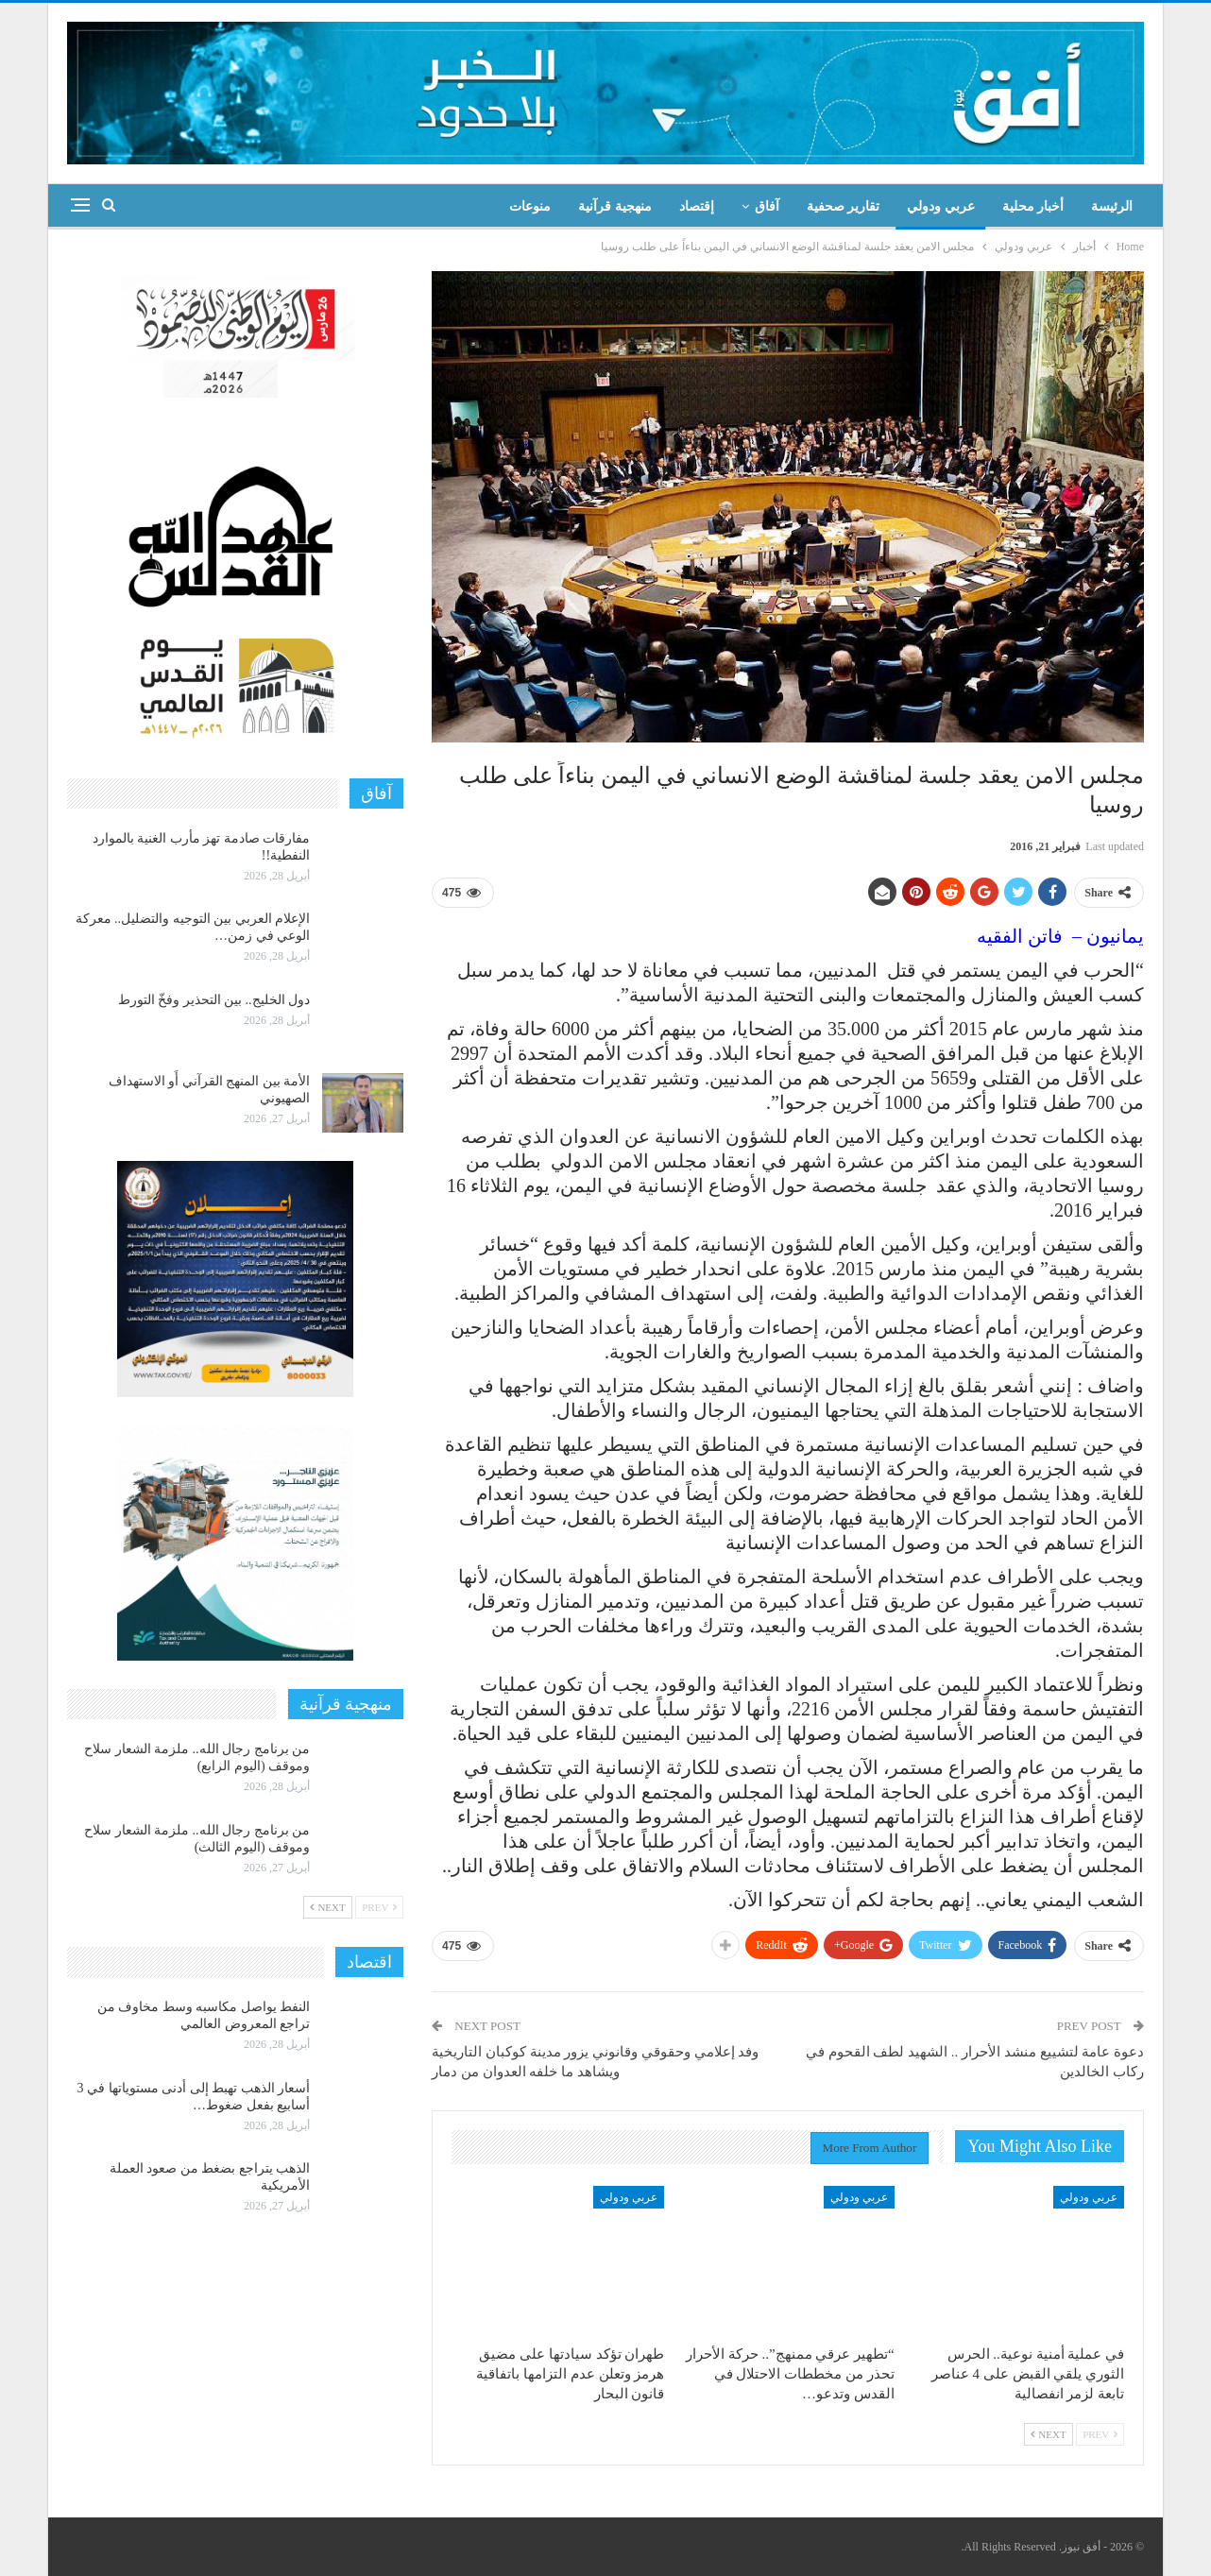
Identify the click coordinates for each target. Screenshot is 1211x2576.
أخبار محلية (1033, 206)
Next (1048, 2434)
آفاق (767, 206)
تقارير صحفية (843, 206)
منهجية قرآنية (615, 206)
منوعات (530, 206)
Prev (1100, 2434)
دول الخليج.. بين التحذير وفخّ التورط (214, 1000)
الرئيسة (1112, 206)
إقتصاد (696, 206)
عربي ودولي (941, 206)
